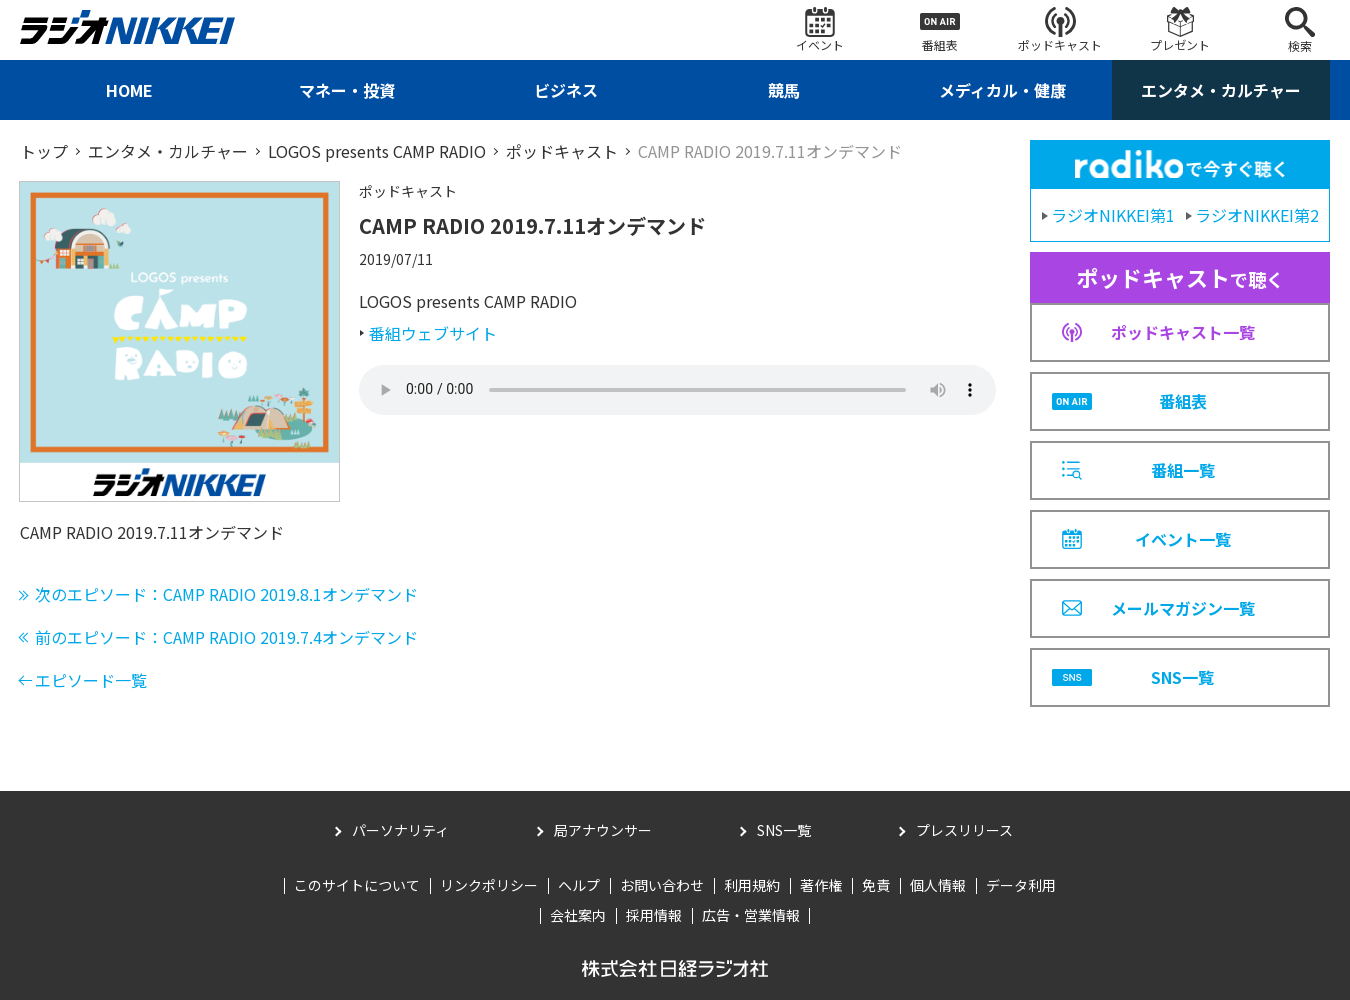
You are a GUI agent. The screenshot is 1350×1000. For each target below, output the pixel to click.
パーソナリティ (400, 830)
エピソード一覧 (91, 680)
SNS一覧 (784, 830)
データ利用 (1021, 885)
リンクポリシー (489, 885)
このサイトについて (357, 885)
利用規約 (752, 885)
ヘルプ (579, 885)
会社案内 (578, 915)
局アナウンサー (603, 830)
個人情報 (938, 885)
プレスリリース (964, 830)
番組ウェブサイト (433, 333)
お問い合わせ (662, 885)
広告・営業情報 (751, 915)
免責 (876, 885)
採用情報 (654, 915)
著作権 (821, 885)
